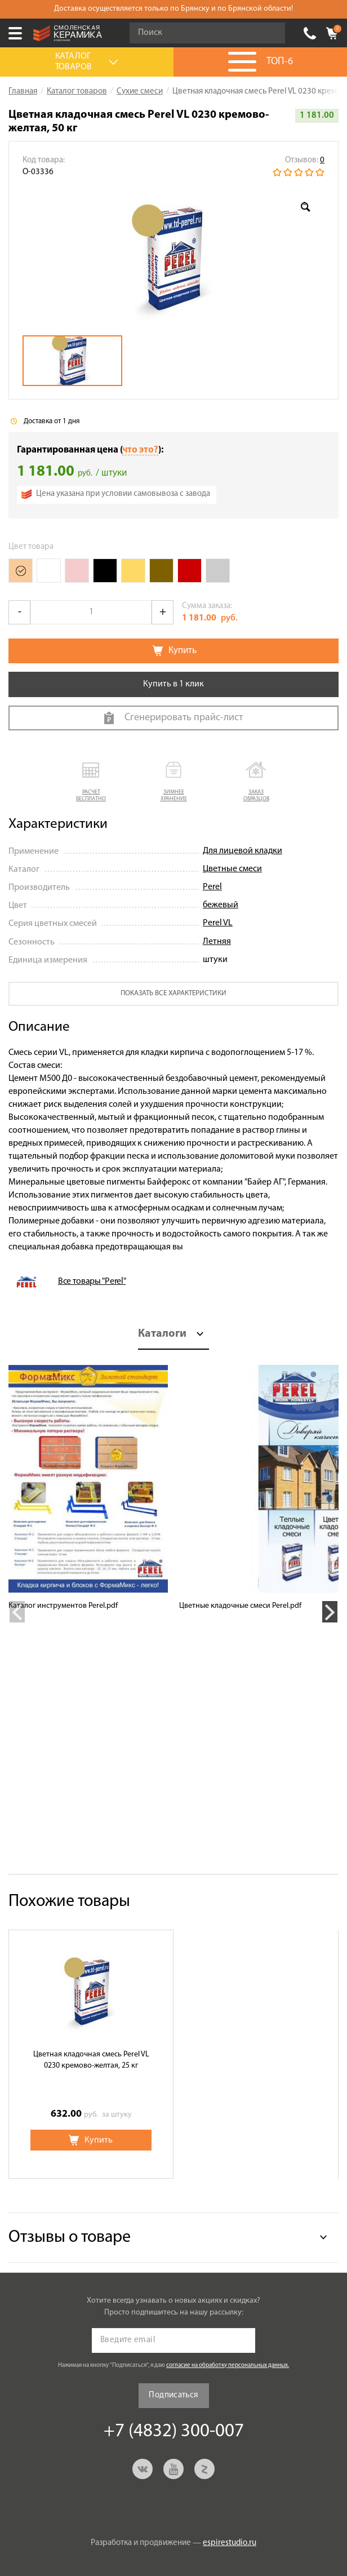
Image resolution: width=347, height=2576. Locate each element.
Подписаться (173, 2395)
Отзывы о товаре (69, 2237)
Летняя (217, 941)
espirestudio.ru (229, 2543)
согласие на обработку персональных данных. (227, 2365)
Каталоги (162, 1334)
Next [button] (329, 1611)
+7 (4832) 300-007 (310, 33)
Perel (212, 887)
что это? (140, 450)
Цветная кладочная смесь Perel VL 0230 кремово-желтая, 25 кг (91, 2060)
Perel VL (218, 923)
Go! (270, 33)
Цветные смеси (232, 869)
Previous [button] (17, 1611)
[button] (91, 782)
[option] (173, 257)
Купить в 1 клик (173, 684)
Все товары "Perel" (92, 1281)
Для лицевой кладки (242, 850)
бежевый (220, 905)
